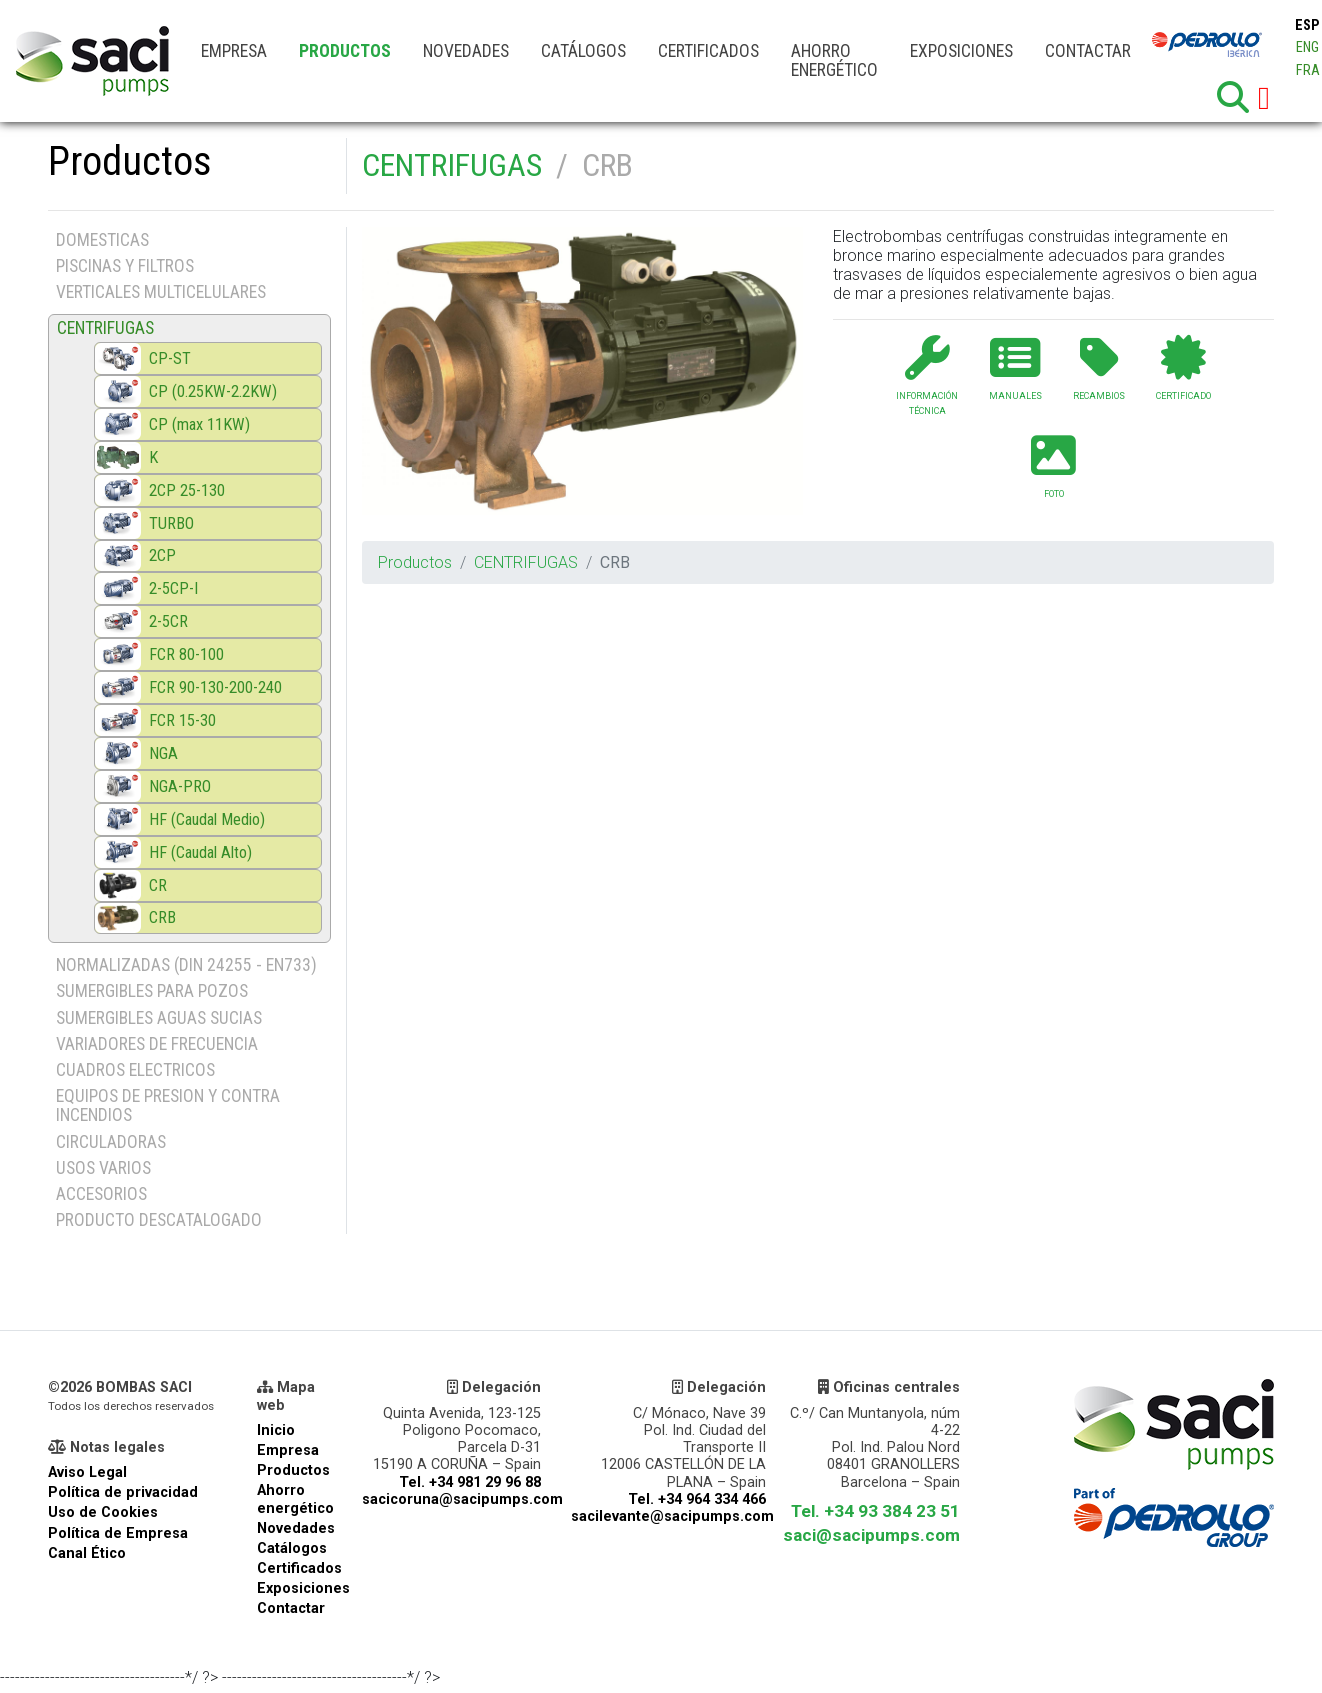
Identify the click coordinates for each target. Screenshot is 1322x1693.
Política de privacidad (123, 1492)
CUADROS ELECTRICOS (135, 1070)
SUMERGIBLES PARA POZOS (152, 991)
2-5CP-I (173, 588)
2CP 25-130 (187, 490)
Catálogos (583, 51)
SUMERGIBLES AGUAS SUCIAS (159, 1018)
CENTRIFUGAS (452, 165)
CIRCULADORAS (111, 1142)
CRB (162, 917)
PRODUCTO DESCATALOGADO (159, 1220)
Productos (345, 51)
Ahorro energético (834, 60)
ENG (1307, 47)
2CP (162, 555)
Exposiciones (961, 51)
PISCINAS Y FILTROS (125, 266)
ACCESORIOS (101, 1194)
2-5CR (168, 621)
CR (158, 885)
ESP (1307, 25)
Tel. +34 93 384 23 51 (875, 1511)
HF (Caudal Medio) (207, 819)
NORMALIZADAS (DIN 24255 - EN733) (186, 965)
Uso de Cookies (103, 1512)
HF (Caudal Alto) (200, 852)
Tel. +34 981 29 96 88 (470, 1482)
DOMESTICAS (102, 240)
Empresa (234, 51)
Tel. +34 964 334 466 (697, 1499)
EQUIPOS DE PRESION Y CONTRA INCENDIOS (168, 1105)
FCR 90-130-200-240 (215, 687)
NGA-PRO (180, 786)
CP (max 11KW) (199, 424)
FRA (1308, 70)
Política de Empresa (118, 1533)
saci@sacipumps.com (871, 1535)
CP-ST (170, 358)
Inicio (276, 1430)
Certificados (708, 51)
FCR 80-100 (186, 654)
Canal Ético (87, 1553)
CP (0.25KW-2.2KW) (213, 391)
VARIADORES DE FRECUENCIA (157, 1044)
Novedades (466, 51)
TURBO (171, 523)
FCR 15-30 (182, 720)
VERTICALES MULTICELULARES (161, 292)
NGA (163, 753)
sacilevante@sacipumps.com (672, 1516)
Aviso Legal (87, 1472)
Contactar (1088, 51)
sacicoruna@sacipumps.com (462, 1499)
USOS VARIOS (103, 1168)
